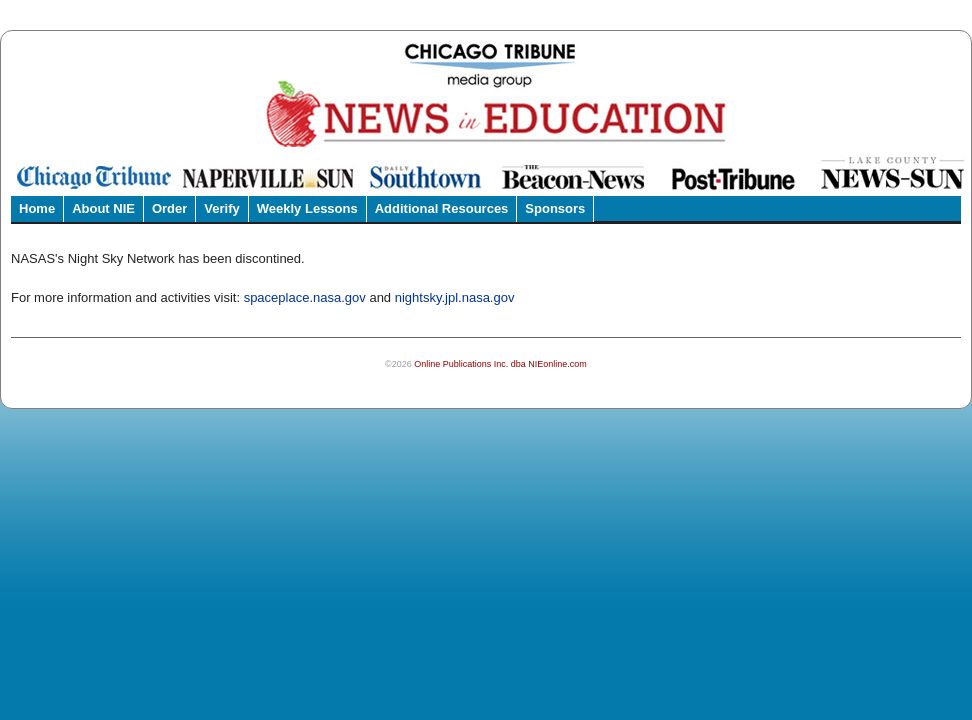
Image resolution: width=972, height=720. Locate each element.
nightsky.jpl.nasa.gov (455, 297)
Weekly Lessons (307, 208)
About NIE (103, 208)
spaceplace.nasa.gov (305, 297)
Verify (221, 208)
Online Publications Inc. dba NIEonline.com (500, 364)
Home (37, 208)
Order (169, 208)
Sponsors (555, 208)
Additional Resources (442, 208)
